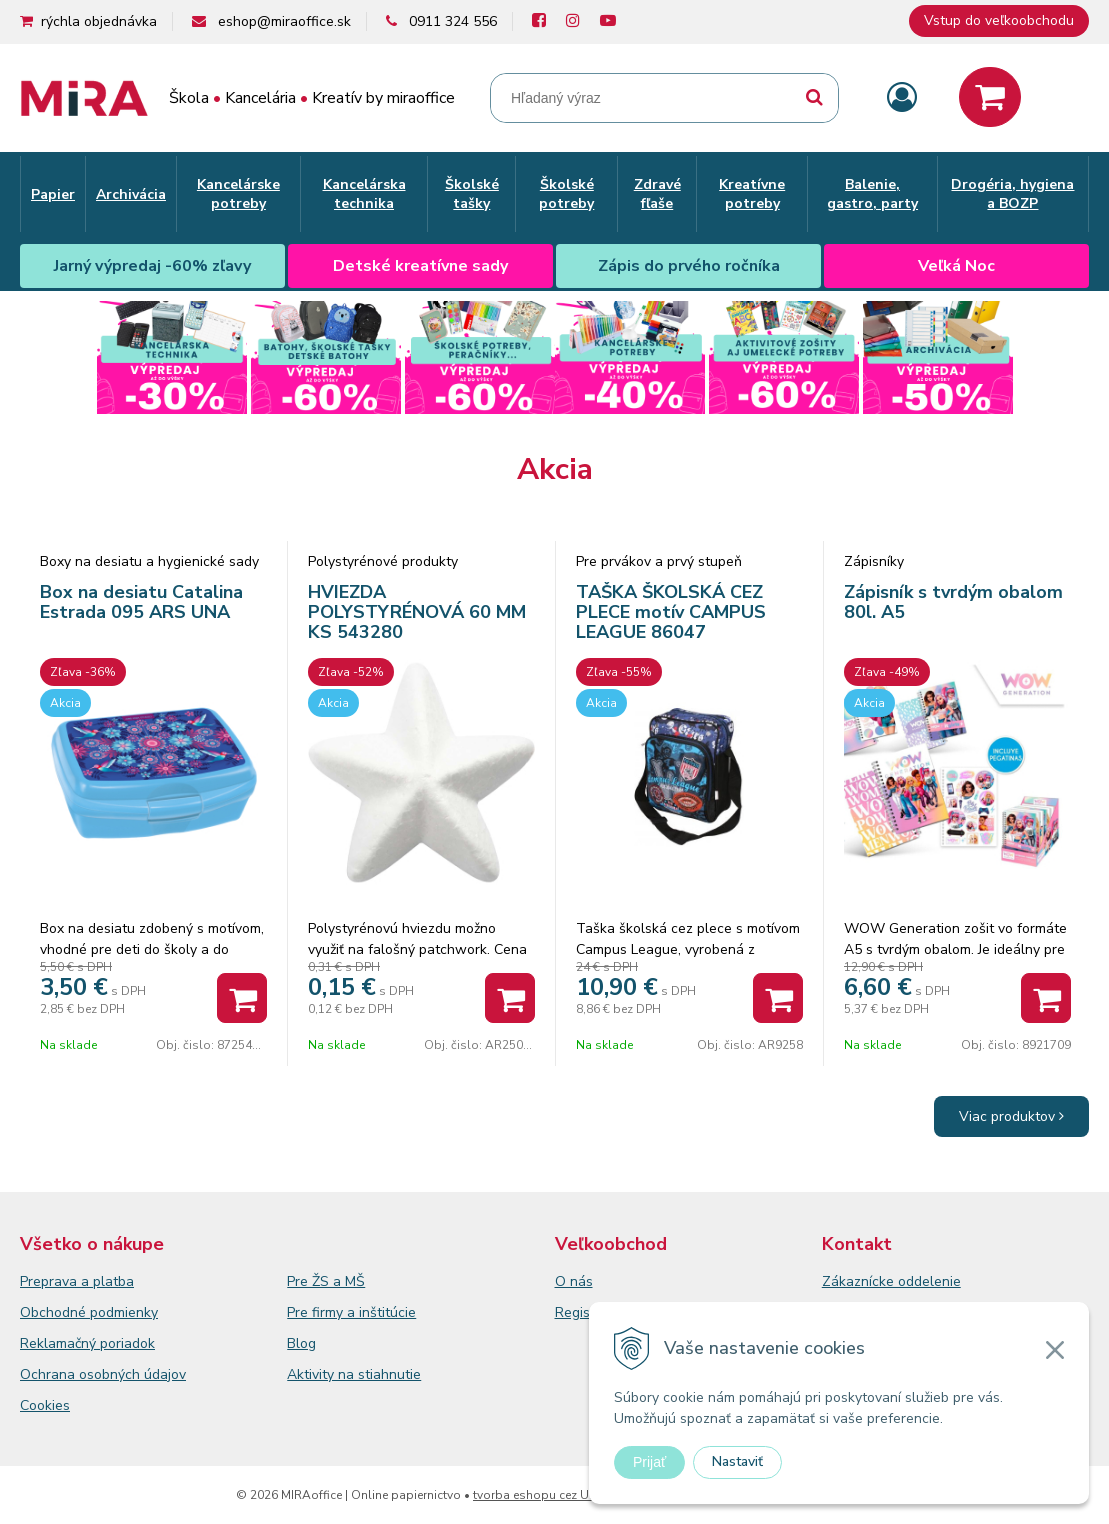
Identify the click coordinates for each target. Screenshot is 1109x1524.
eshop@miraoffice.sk (284, 21)
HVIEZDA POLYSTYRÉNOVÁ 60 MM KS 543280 (417, 612)
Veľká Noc (956, 266)
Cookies (45, 1405)
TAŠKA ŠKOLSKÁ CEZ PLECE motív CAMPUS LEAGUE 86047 (671, 612)
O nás (574, 1281)
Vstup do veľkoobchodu (999, 20)
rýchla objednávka (99, 21)
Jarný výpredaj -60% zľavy (152, 266)
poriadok (127, 1343)
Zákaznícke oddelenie (891, 1281)
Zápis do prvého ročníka (689, 266)
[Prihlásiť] (902, 98)
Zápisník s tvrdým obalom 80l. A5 (953, 602)
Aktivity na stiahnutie (354, 1374)
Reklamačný (60, 1343)
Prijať (649, 1462)
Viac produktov (1011, 1116)
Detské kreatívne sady (420, 266)
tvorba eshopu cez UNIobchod (559, 1495)
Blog (301, 1343)
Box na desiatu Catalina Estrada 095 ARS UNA (141, 602)
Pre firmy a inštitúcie (351, 1312)
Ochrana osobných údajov (103, 1374)
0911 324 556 (453, 21)
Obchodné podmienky (89, 1312)
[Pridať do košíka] (242, 998)
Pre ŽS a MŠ (326, 1281)
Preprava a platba (77, 1281)
